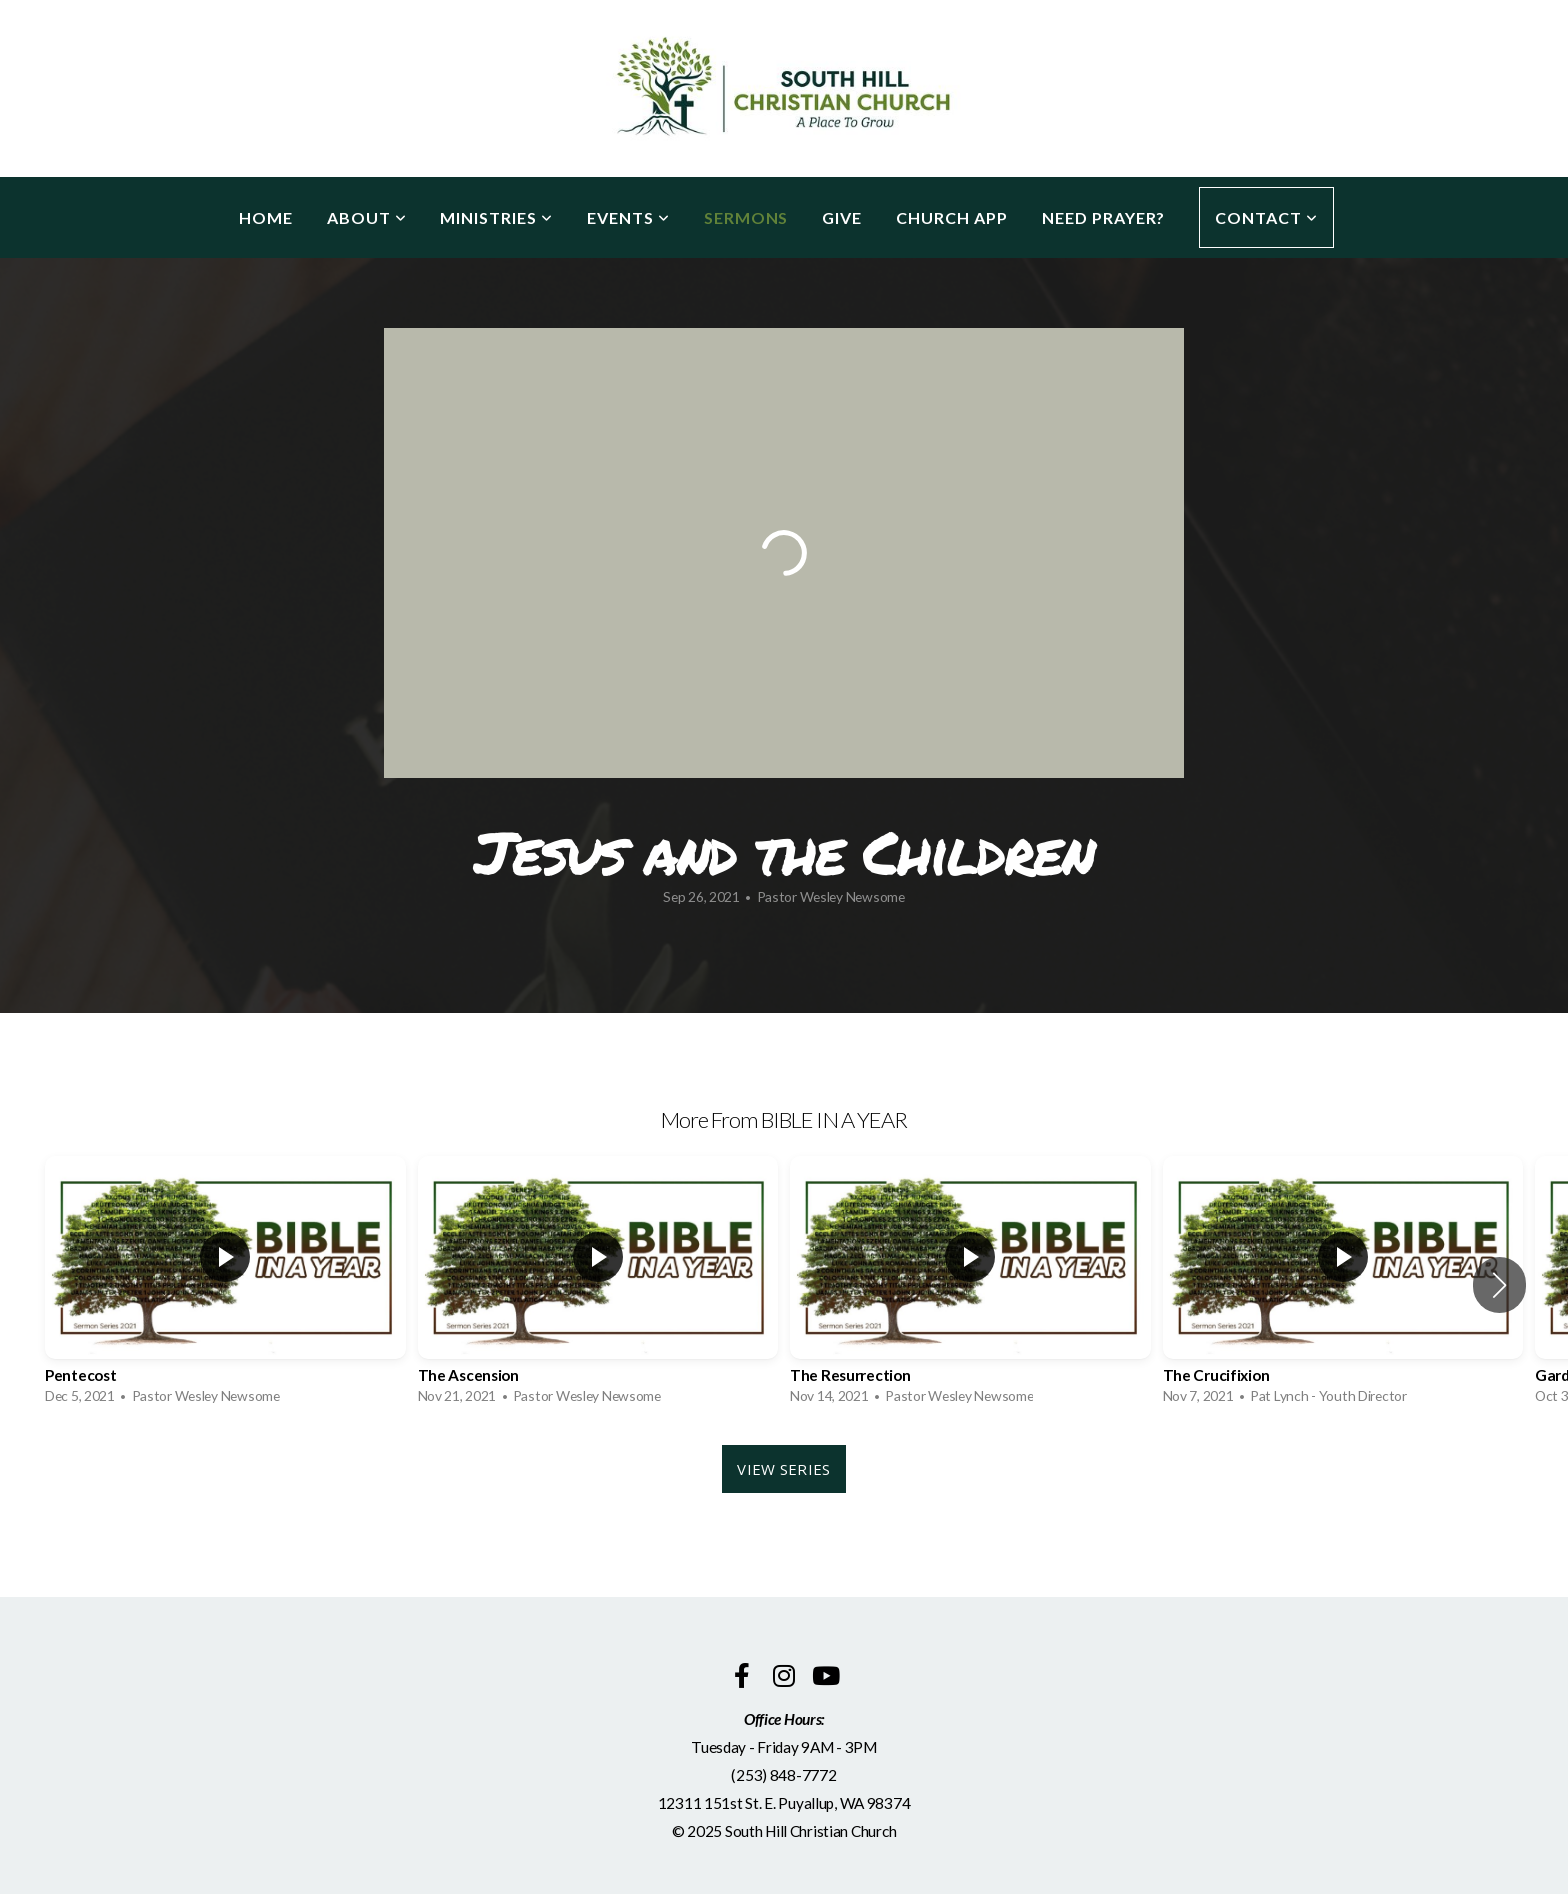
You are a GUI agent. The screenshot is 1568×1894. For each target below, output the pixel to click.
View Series (783, 1469)
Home (266, 217)
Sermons (746, 217)
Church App (952, 217)
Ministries (496, 217)
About (367, 217)
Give (842, 217)
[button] (1499, 1285)
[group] (225, 1285)
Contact (1266, 217)
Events (628, 217)
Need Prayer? (1104, 217)
